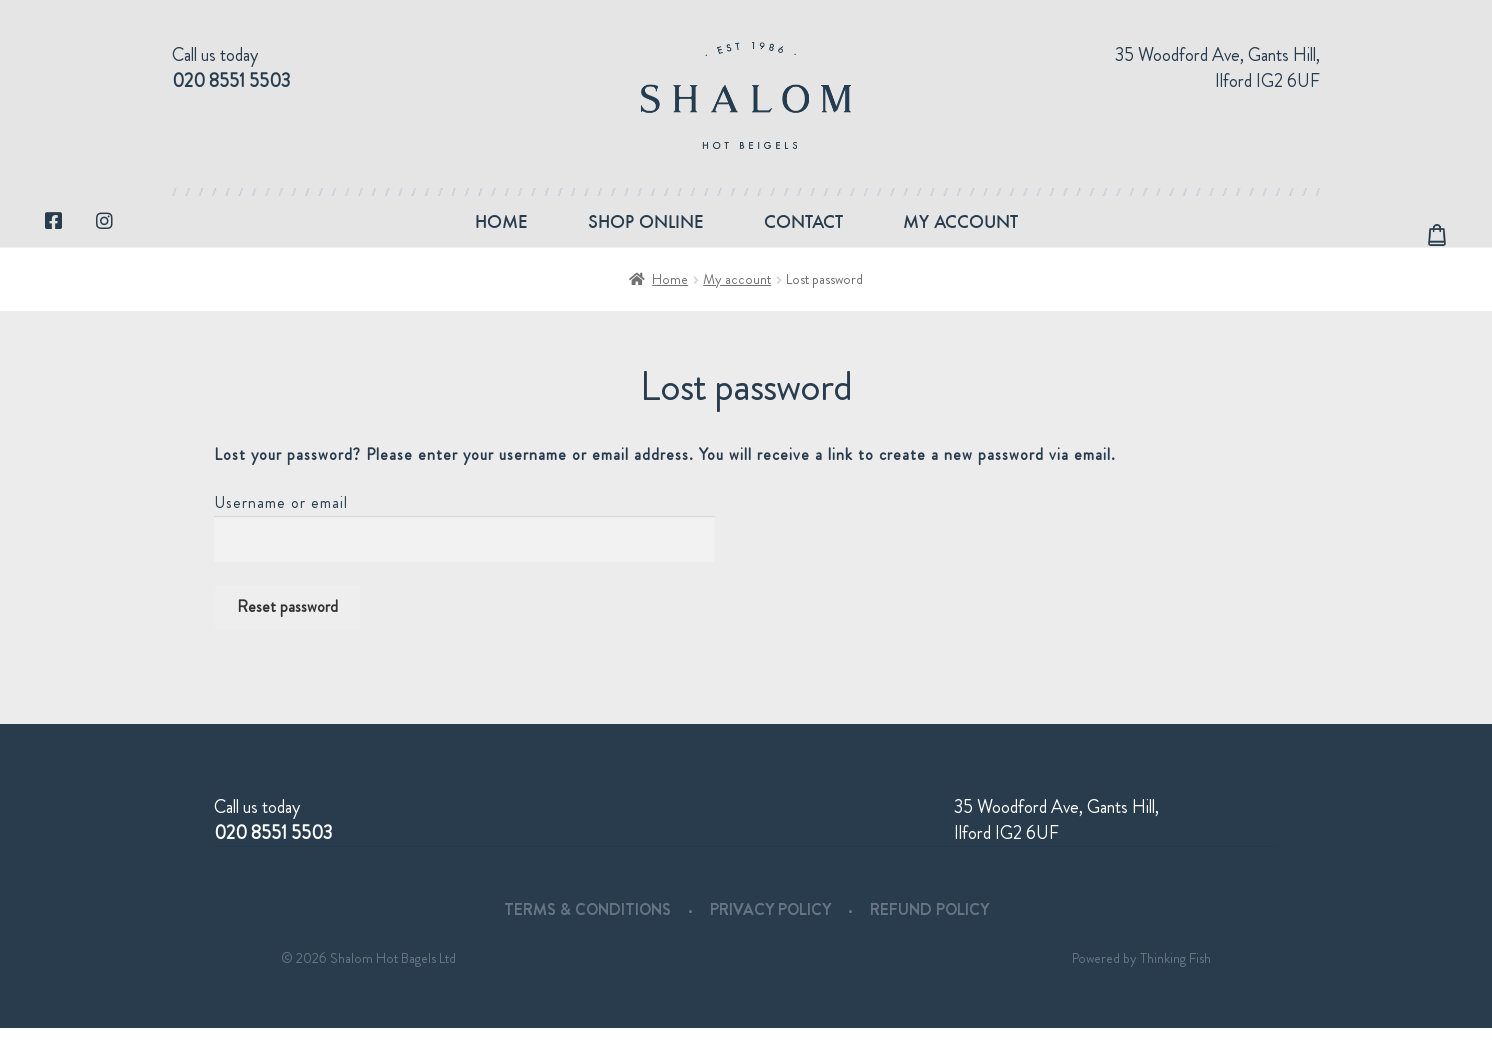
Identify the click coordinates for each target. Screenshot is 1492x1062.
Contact (803, 238)
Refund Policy (929, 943)
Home (501, 238)
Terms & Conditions (587, 943)
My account (960, 238)
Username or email (281, 536)
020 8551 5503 (231, 81)
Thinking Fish (1175, 992)
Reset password (287, 640)
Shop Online (646, 238)
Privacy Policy (770, 943)
